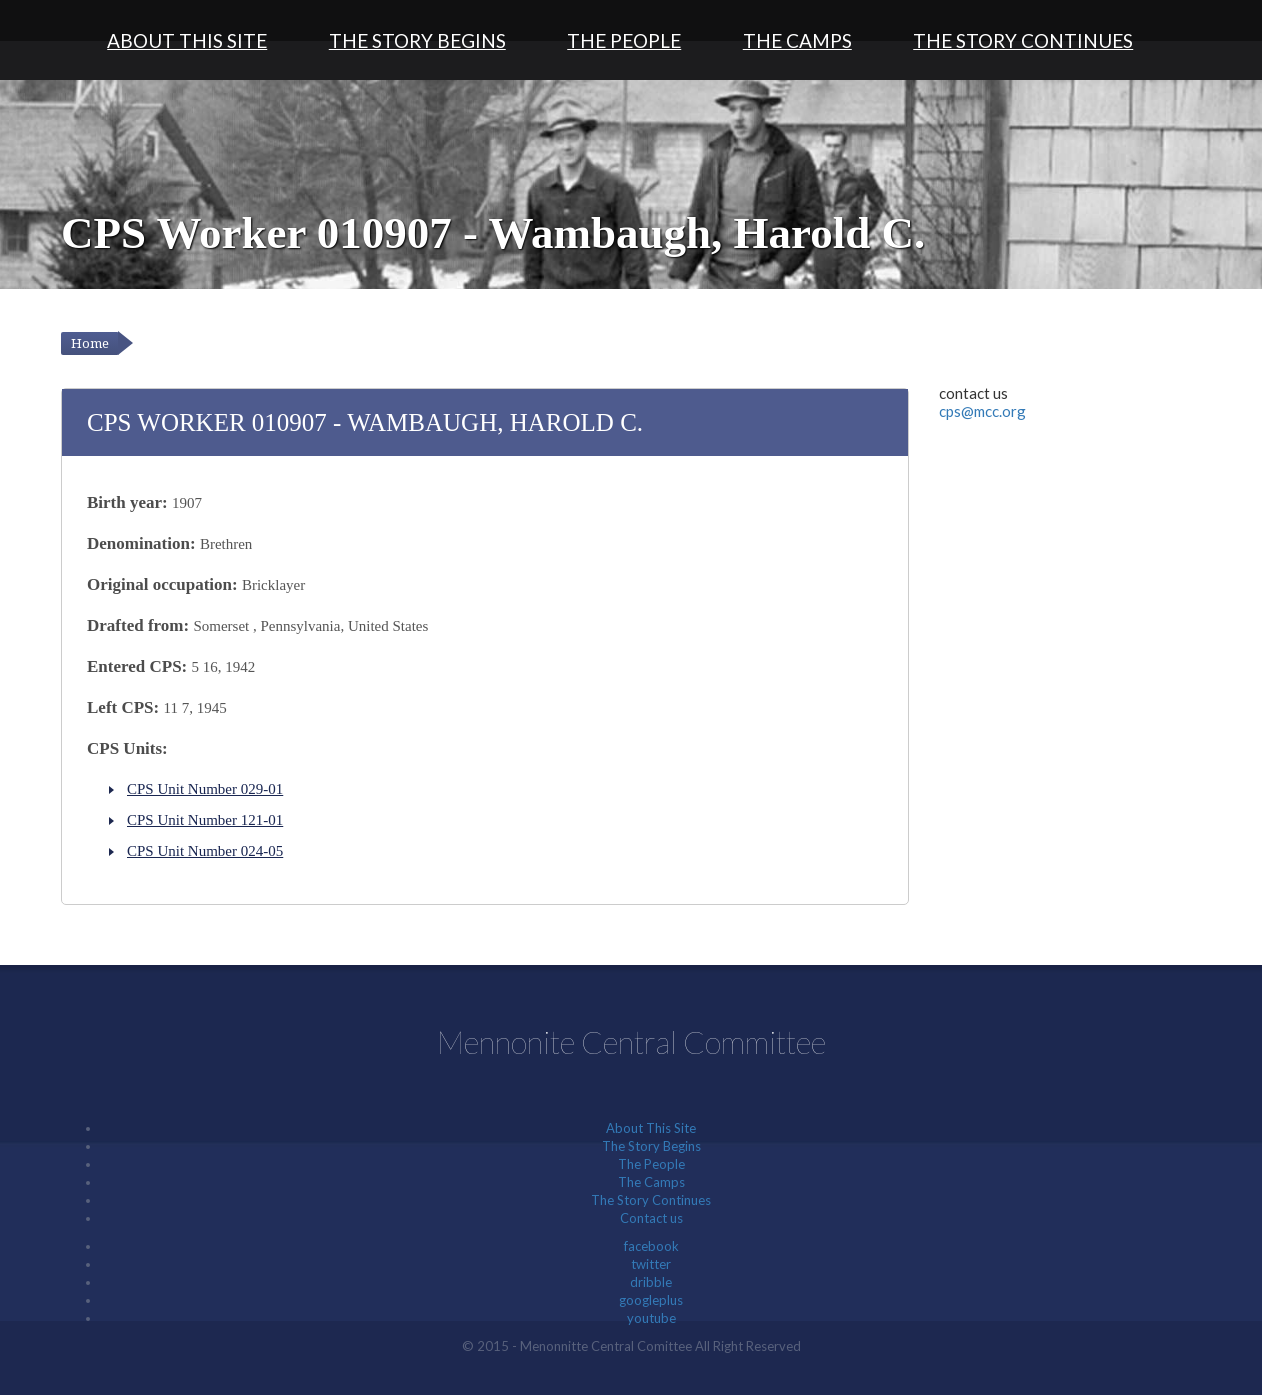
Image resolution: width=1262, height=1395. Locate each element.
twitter (651, 1264)
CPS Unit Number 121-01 (205, 820)
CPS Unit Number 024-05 (205, 851)
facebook (651, 1246)
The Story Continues (1023, 40)
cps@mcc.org (982, 411)
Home (90, 343)
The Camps (797, 40)
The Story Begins (417, 40)
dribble (651, 1282)
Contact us (651, 1218)
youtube (651, 1318)
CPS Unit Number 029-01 (205, 789)
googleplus (651, 1300)
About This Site (187, 40)
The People (624, 40)
